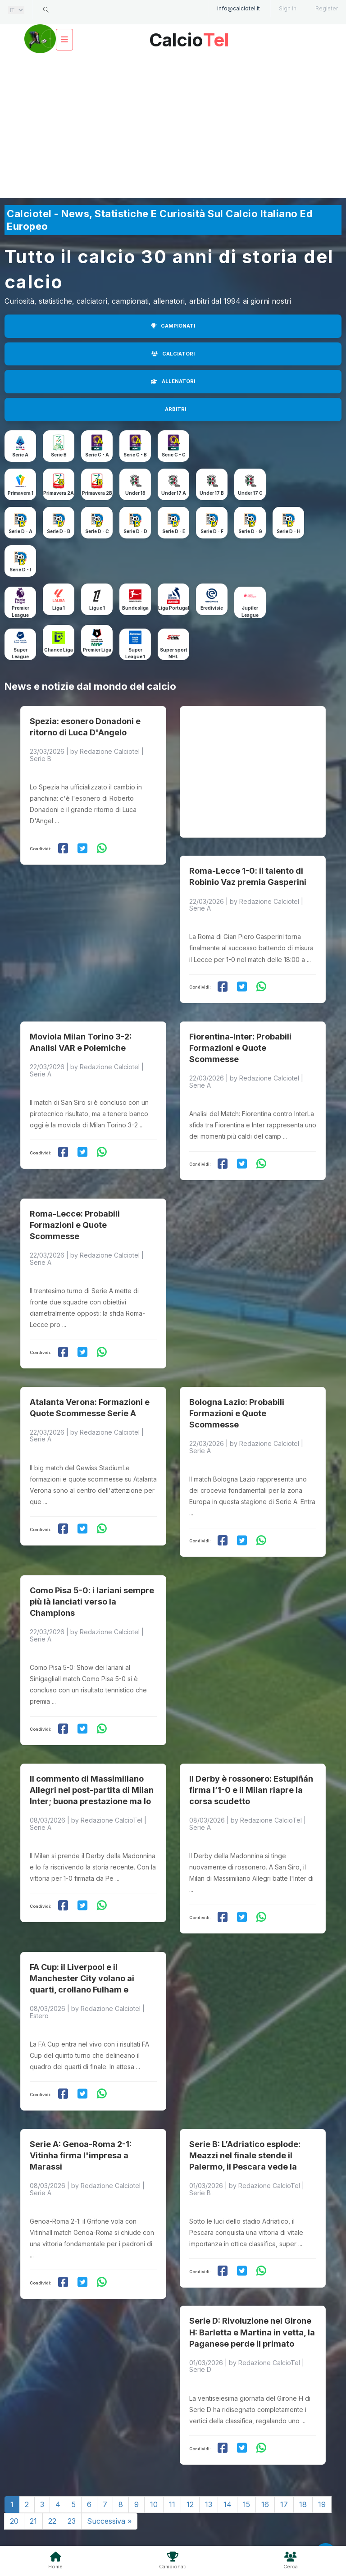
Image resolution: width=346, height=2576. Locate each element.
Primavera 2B (97, 493)
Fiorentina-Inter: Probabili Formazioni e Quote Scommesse (240, 1034)
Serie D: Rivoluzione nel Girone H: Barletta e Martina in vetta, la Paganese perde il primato (252, 2286)
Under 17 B (212, 493)
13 (208, 2457)
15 (246, 2457)
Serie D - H (288, 531)
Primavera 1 (20, 493)
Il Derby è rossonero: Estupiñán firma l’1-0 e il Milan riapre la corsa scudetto (251, 1757)
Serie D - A (20, 531)
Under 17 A (173, 493)
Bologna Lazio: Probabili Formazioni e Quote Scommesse (236, 1390)
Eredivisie (211, 608)
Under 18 (135, 493)
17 (284, 2457)
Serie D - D (135, 531)
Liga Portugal (173, 608)
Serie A (20, 454)
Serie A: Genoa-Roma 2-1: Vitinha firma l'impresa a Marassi (81, 2113)
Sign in (287, 8)
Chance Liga (58, 649)
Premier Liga (97, 649)
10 (154, 2457)
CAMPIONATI (173, 326)
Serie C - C (174, 454)
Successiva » (109, 2474)
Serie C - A (97, 454)
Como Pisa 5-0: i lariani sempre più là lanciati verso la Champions (92, 1573)
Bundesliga (135, 608)
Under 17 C (250, 493)
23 (72, 2474)
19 (322, 2457)
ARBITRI (175, 409)
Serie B (59, 454)
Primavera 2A (58, 493)
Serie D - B (58, 531)
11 (172, 2457)
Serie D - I (20, 569)
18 (303, 2457)
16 (265, 2457)
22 (52, 2474)
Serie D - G (250, 531)
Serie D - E (173, 531)
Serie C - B (135, 454)
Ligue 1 (97, 608)
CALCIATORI (173, 354)
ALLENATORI (173, 381)
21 (33, 2474)
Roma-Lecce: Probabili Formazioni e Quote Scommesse (75, 1206)
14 (227, 2457)
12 (190, 2457)
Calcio (188, 37)
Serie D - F (211, 531)
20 (14, 2474)
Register (326, 8)
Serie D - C (97, 531)
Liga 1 (58, 608)
